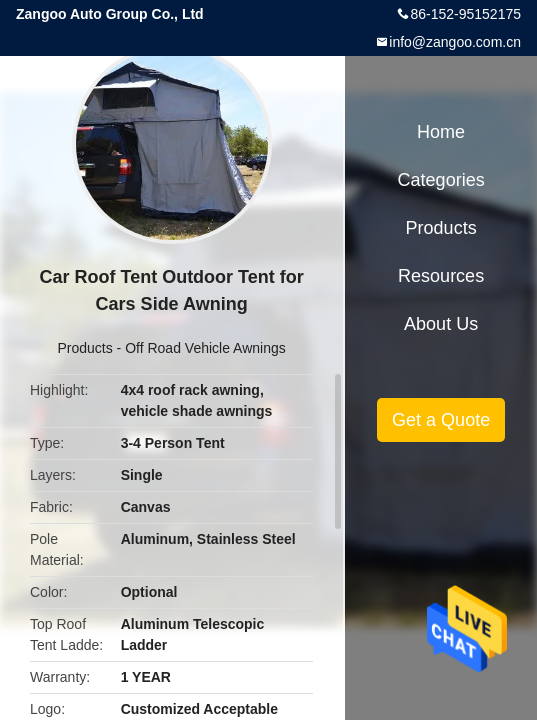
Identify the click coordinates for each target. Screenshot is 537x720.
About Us (441, 324)
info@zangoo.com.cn (455, 42)
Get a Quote (441, 420)
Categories (441, 180)
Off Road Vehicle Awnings (205, 348)
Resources (441, 276)
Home (441, 132)
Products (84, 348)
